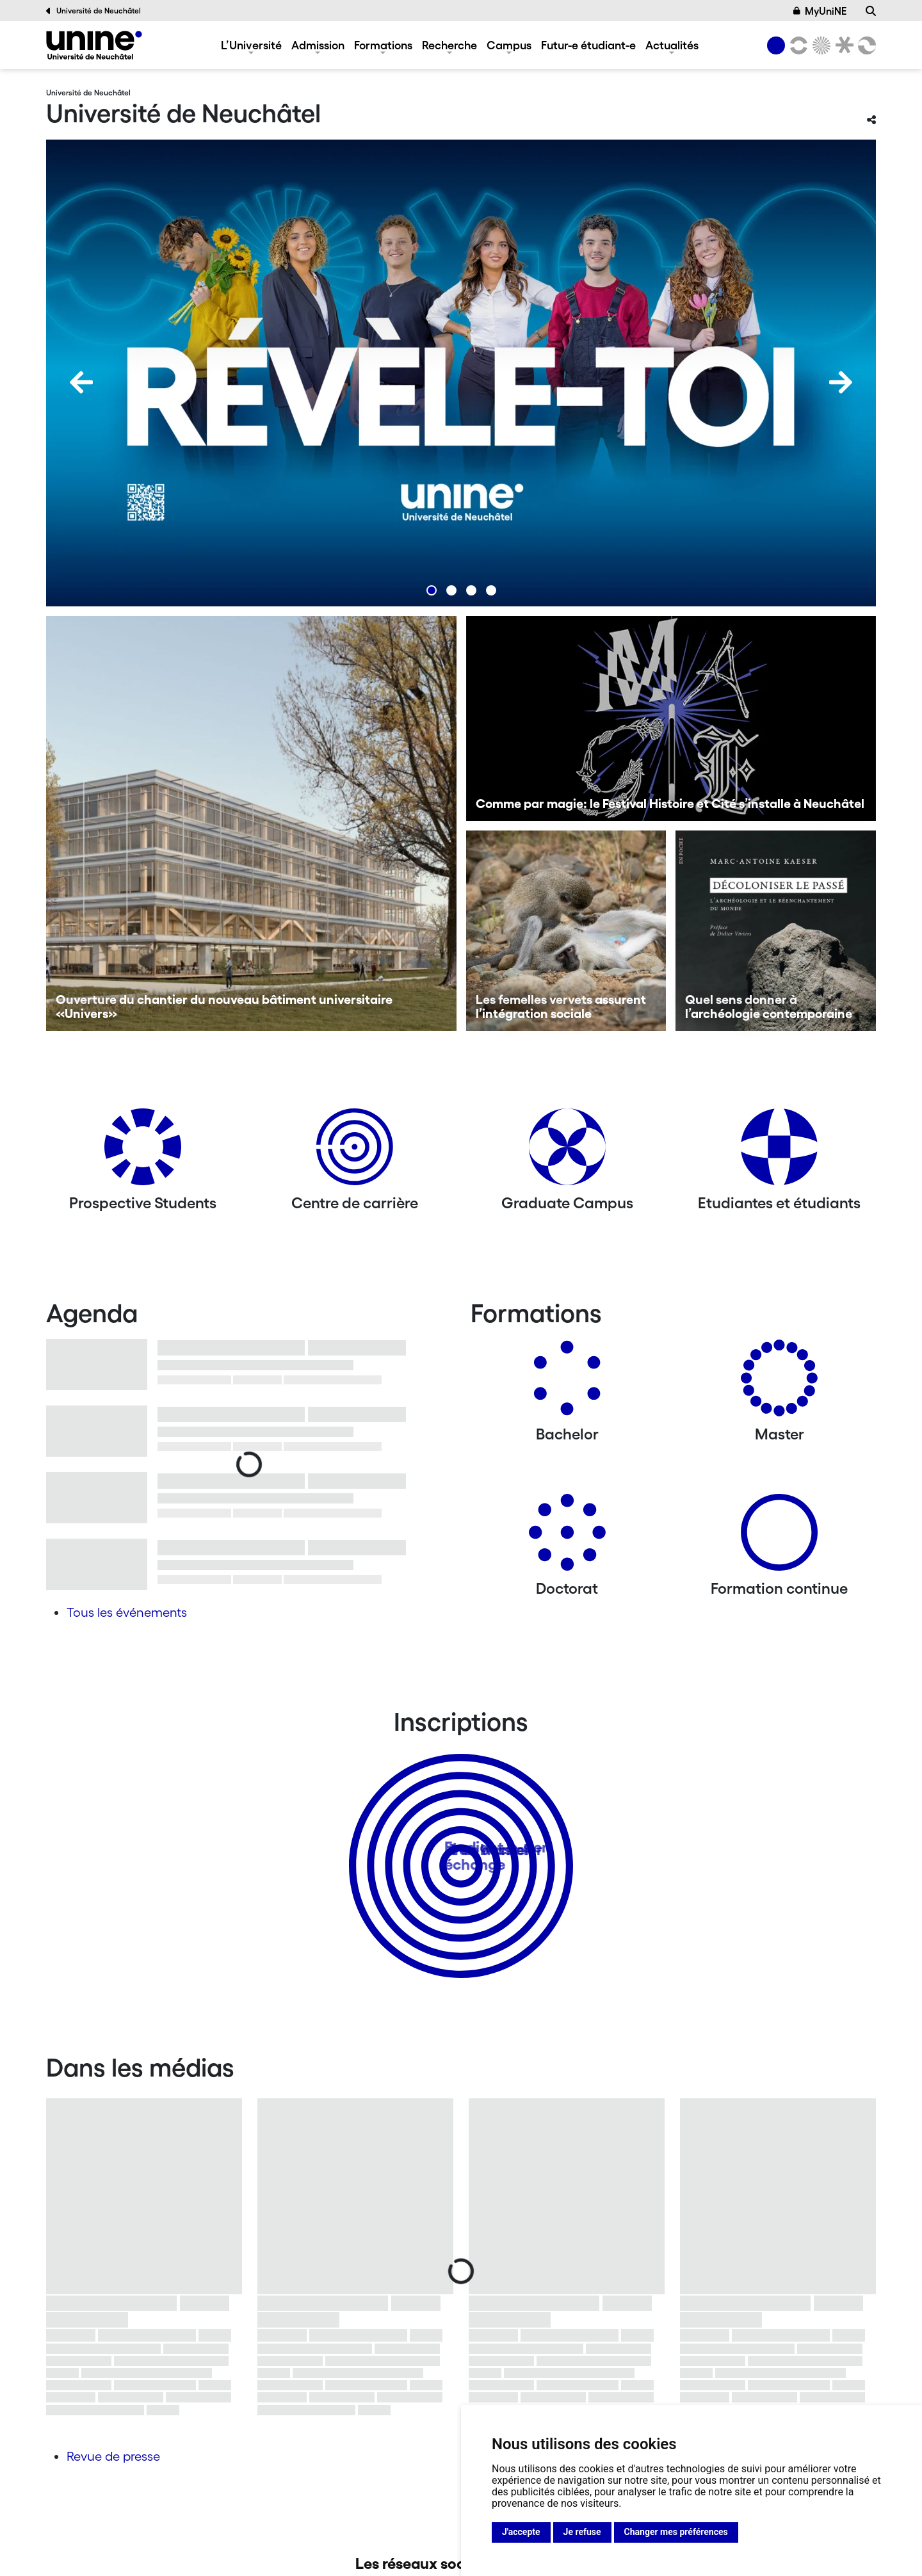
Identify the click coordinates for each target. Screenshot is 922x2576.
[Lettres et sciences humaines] (796, 45)
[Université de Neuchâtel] (94, 45)
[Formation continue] (779, 1537)
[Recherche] (871, 11)
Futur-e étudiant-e (588, 44)
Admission (317, 44)
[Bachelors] (567, 1383)
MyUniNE (820, 11)
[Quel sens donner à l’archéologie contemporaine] (775, 930)
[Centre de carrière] (355, 1151)
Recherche (449, 44)
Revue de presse (113, 2456)
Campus (509, 44)
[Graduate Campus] (567, 1151)
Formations (383, 44)
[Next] (840, 382)
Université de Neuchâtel (93, 11)
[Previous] (81, 382)
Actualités (672, 44)
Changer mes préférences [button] (676, 2532)
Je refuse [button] (582, 2532)
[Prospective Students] (143, 1151)
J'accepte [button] (521, 2532)
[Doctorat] (567, 1537)
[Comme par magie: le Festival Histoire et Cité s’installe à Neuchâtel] (671, 718)
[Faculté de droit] (841, 45)
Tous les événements (127, 1612)
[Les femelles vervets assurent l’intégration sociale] (566, 930)
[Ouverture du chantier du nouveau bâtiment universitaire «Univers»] (251, 823)
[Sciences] (819, 45)
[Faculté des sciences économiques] (865, 45)
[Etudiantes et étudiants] (779, 1151)
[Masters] (779, 1383)
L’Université (251, 44)
